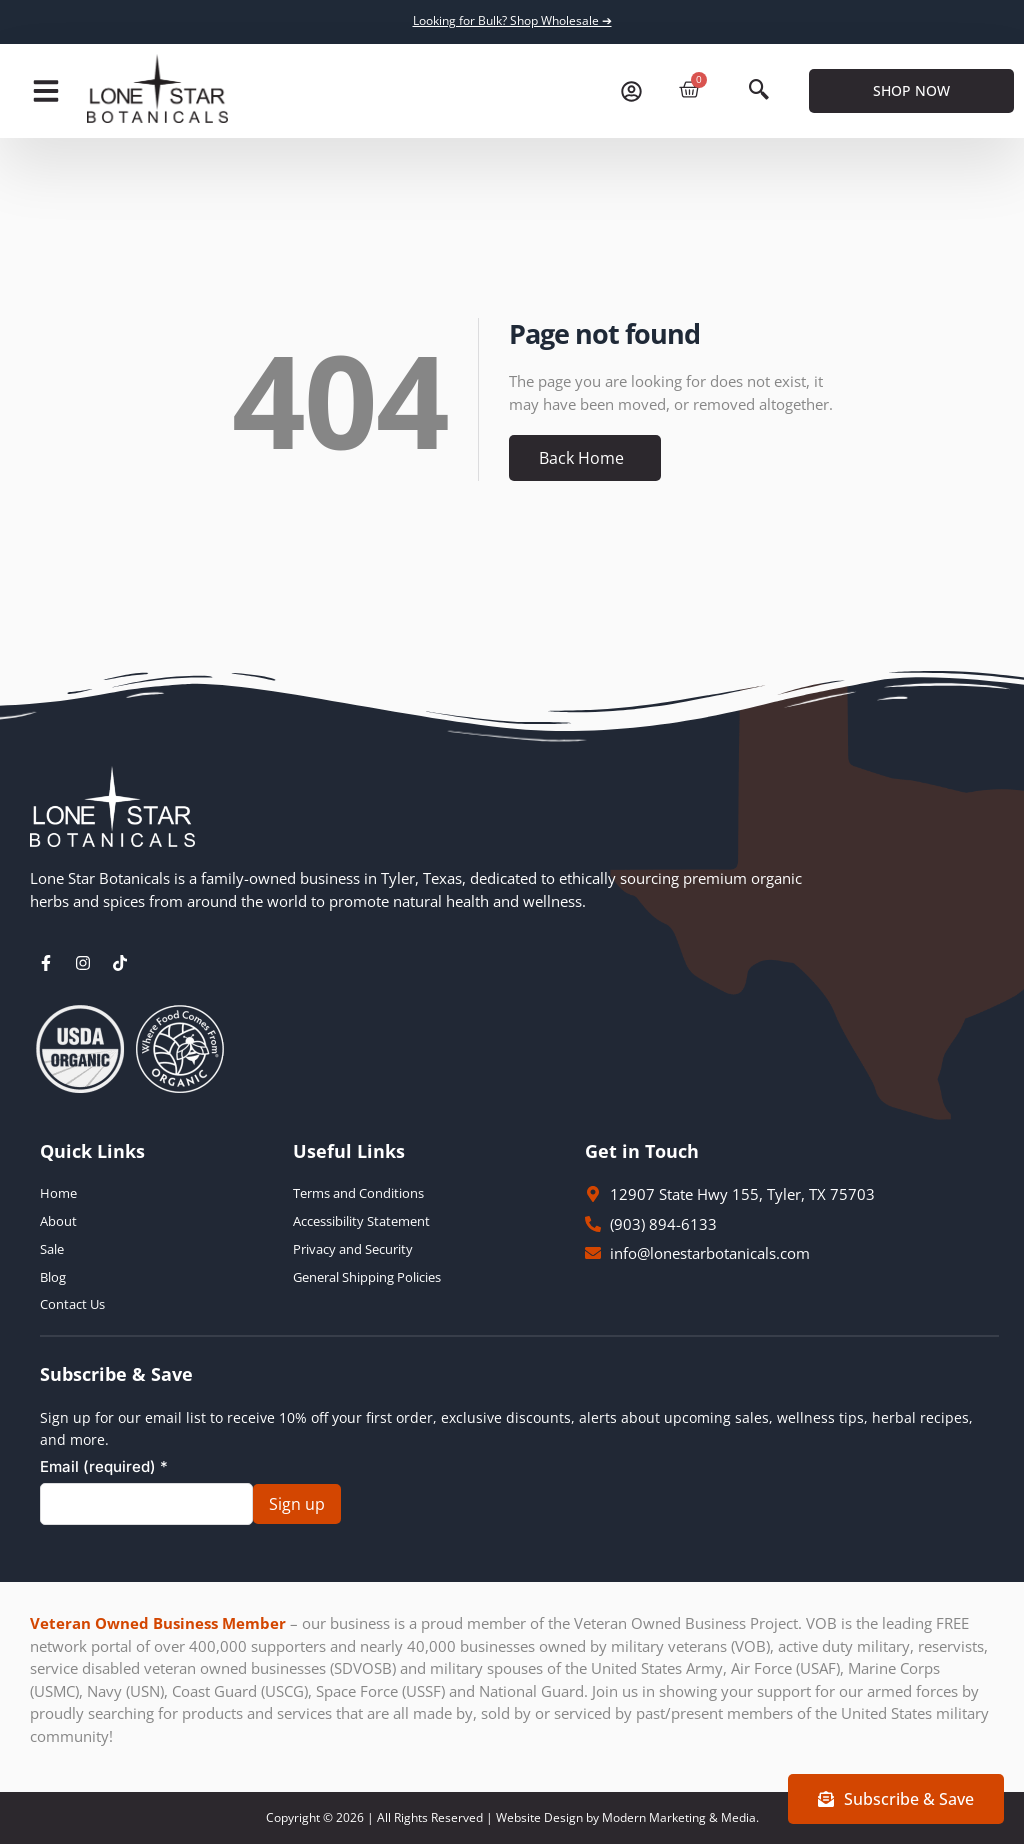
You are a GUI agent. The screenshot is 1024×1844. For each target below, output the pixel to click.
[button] (46, 91)
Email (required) (104, 1466)
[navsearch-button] (759, 91)
